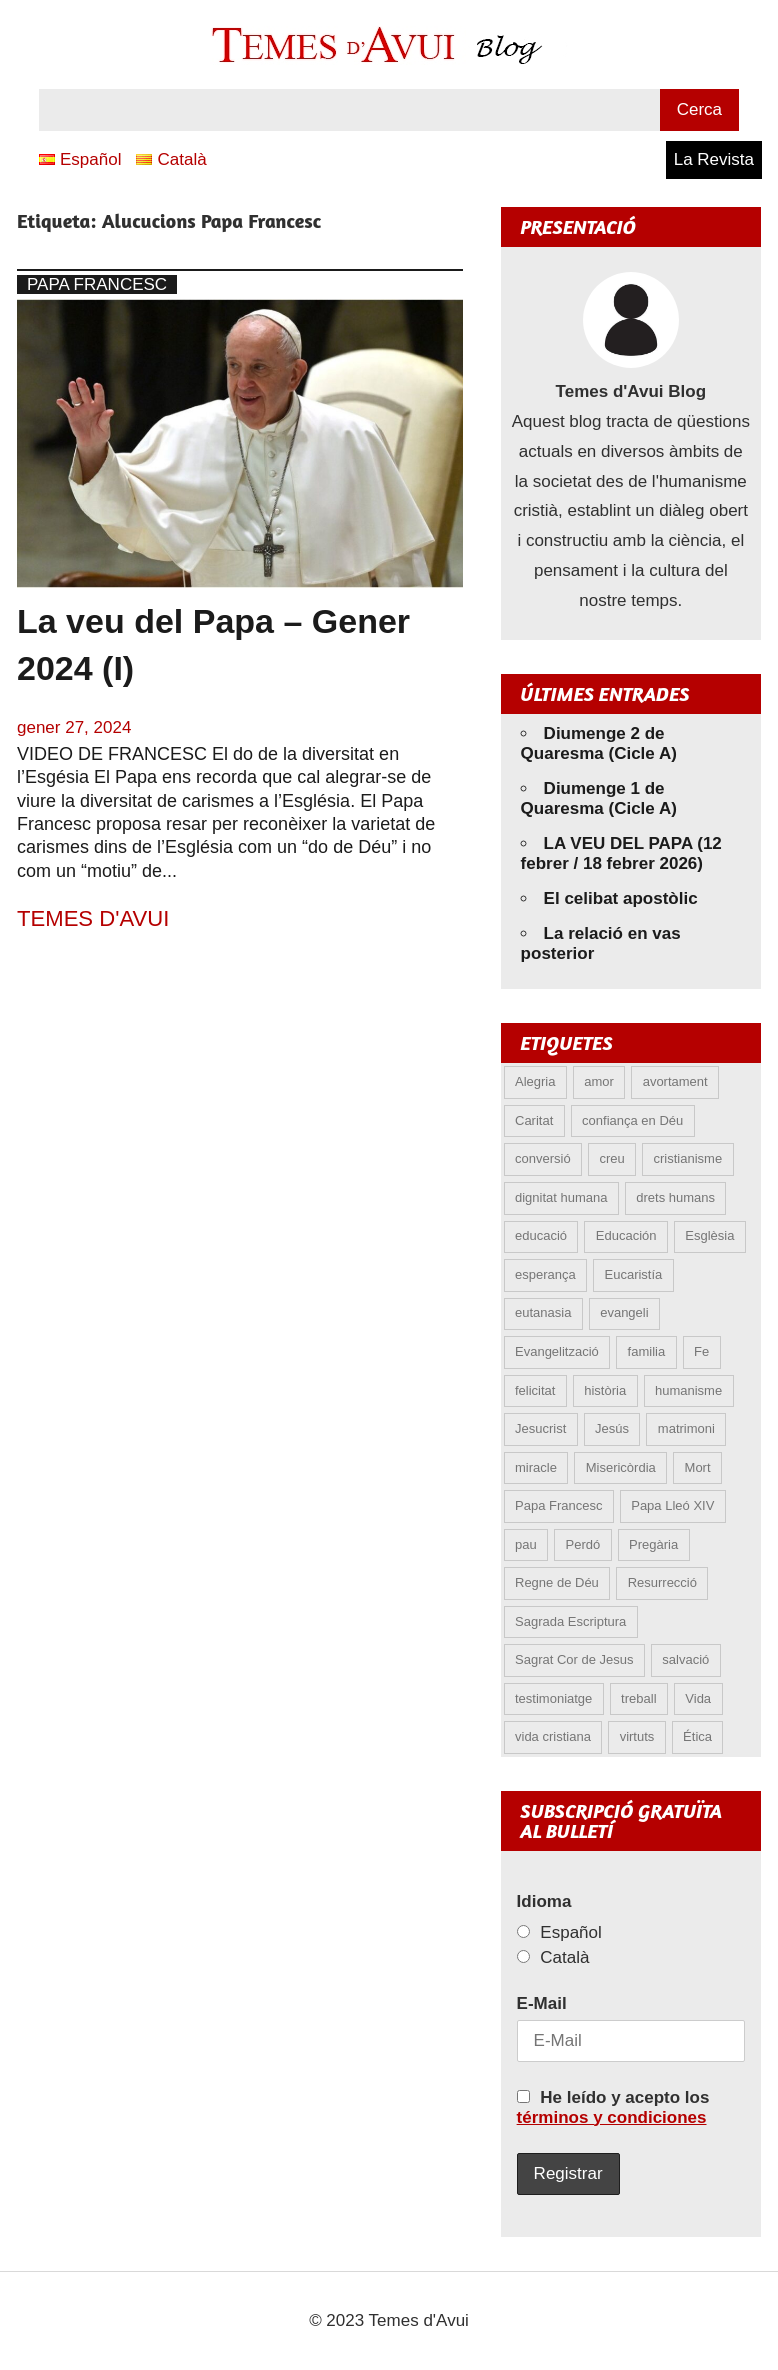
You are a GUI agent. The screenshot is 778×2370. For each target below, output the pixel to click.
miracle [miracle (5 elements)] (536, 1467)
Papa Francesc (97, 284)
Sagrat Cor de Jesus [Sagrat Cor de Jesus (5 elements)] (574, 1659)
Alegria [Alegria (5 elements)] (535, 1081)
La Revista (714, 159)
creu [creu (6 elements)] (611, 1158)
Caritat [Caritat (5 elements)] (534, 1120)
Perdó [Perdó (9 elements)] (582, 1544)
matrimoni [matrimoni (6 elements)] (686, 1428)
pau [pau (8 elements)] (526, 1544)
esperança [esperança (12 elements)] (545, 1274)
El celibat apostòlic (621, 898)
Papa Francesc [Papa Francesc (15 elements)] (558, 1505)
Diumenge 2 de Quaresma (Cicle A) (599, 743)
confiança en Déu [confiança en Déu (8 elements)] (632, 1120)
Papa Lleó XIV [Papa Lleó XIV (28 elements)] (672, 1505)
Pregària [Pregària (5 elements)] (653, 1544)
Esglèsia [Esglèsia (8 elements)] (709, 1235)
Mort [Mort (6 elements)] (698, 1467)
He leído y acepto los (613, 2107)
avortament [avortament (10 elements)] (675, 1081)
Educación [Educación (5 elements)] (626, 1235)
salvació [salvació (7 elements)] (685, 1659)
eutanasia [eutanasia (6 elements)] (543, 1312)
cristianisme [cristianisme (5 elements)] (688, 1158)
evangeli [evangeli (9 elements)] (624, 1312)
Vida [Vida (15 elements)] (698, 1698)
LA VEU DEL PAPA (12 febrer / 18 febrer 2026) (621, 853)
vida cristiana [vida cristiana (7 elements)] (553, 1736)
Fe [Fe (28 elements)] (701, 1351)
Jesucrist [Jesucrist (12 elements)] (540, 1428)
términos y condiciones (612, 2117)
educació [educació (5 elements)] (541, 1235)
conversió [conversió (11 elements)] (543, 1158)
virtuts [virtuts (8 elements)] (637, 1736)
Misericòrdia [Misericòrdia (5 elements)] (621, 1467)
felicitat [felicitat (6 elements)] (535, 1390)
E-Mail (542, 2003)
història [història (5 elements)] (605, 1390)
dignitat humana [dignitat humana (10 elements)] (561, 1197)
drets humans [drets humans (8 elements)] (675, 1197)
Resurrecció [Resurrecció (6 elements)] (662, 1582)
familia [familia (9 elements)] (647, 1351)
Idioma (544, 1901)
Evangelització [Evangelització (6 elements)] (557, 1351)
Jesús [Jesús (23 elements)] (612, 1428)
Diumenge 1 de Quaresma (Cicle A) (599, 798)
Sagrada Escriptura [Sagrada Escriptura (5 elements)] (570, 1621)
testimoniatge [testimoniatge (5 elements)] (553, 1698)
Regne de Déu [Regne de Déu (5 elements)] (557, 1582)
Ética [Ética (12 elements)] (697, 1736)
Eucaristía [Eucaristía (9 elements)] (634, 1274)
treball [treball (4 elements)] (638, 1698)
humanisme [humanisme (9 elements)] (688, 1390)
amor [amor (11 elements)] (599, 1081)
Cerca (699, 109)
